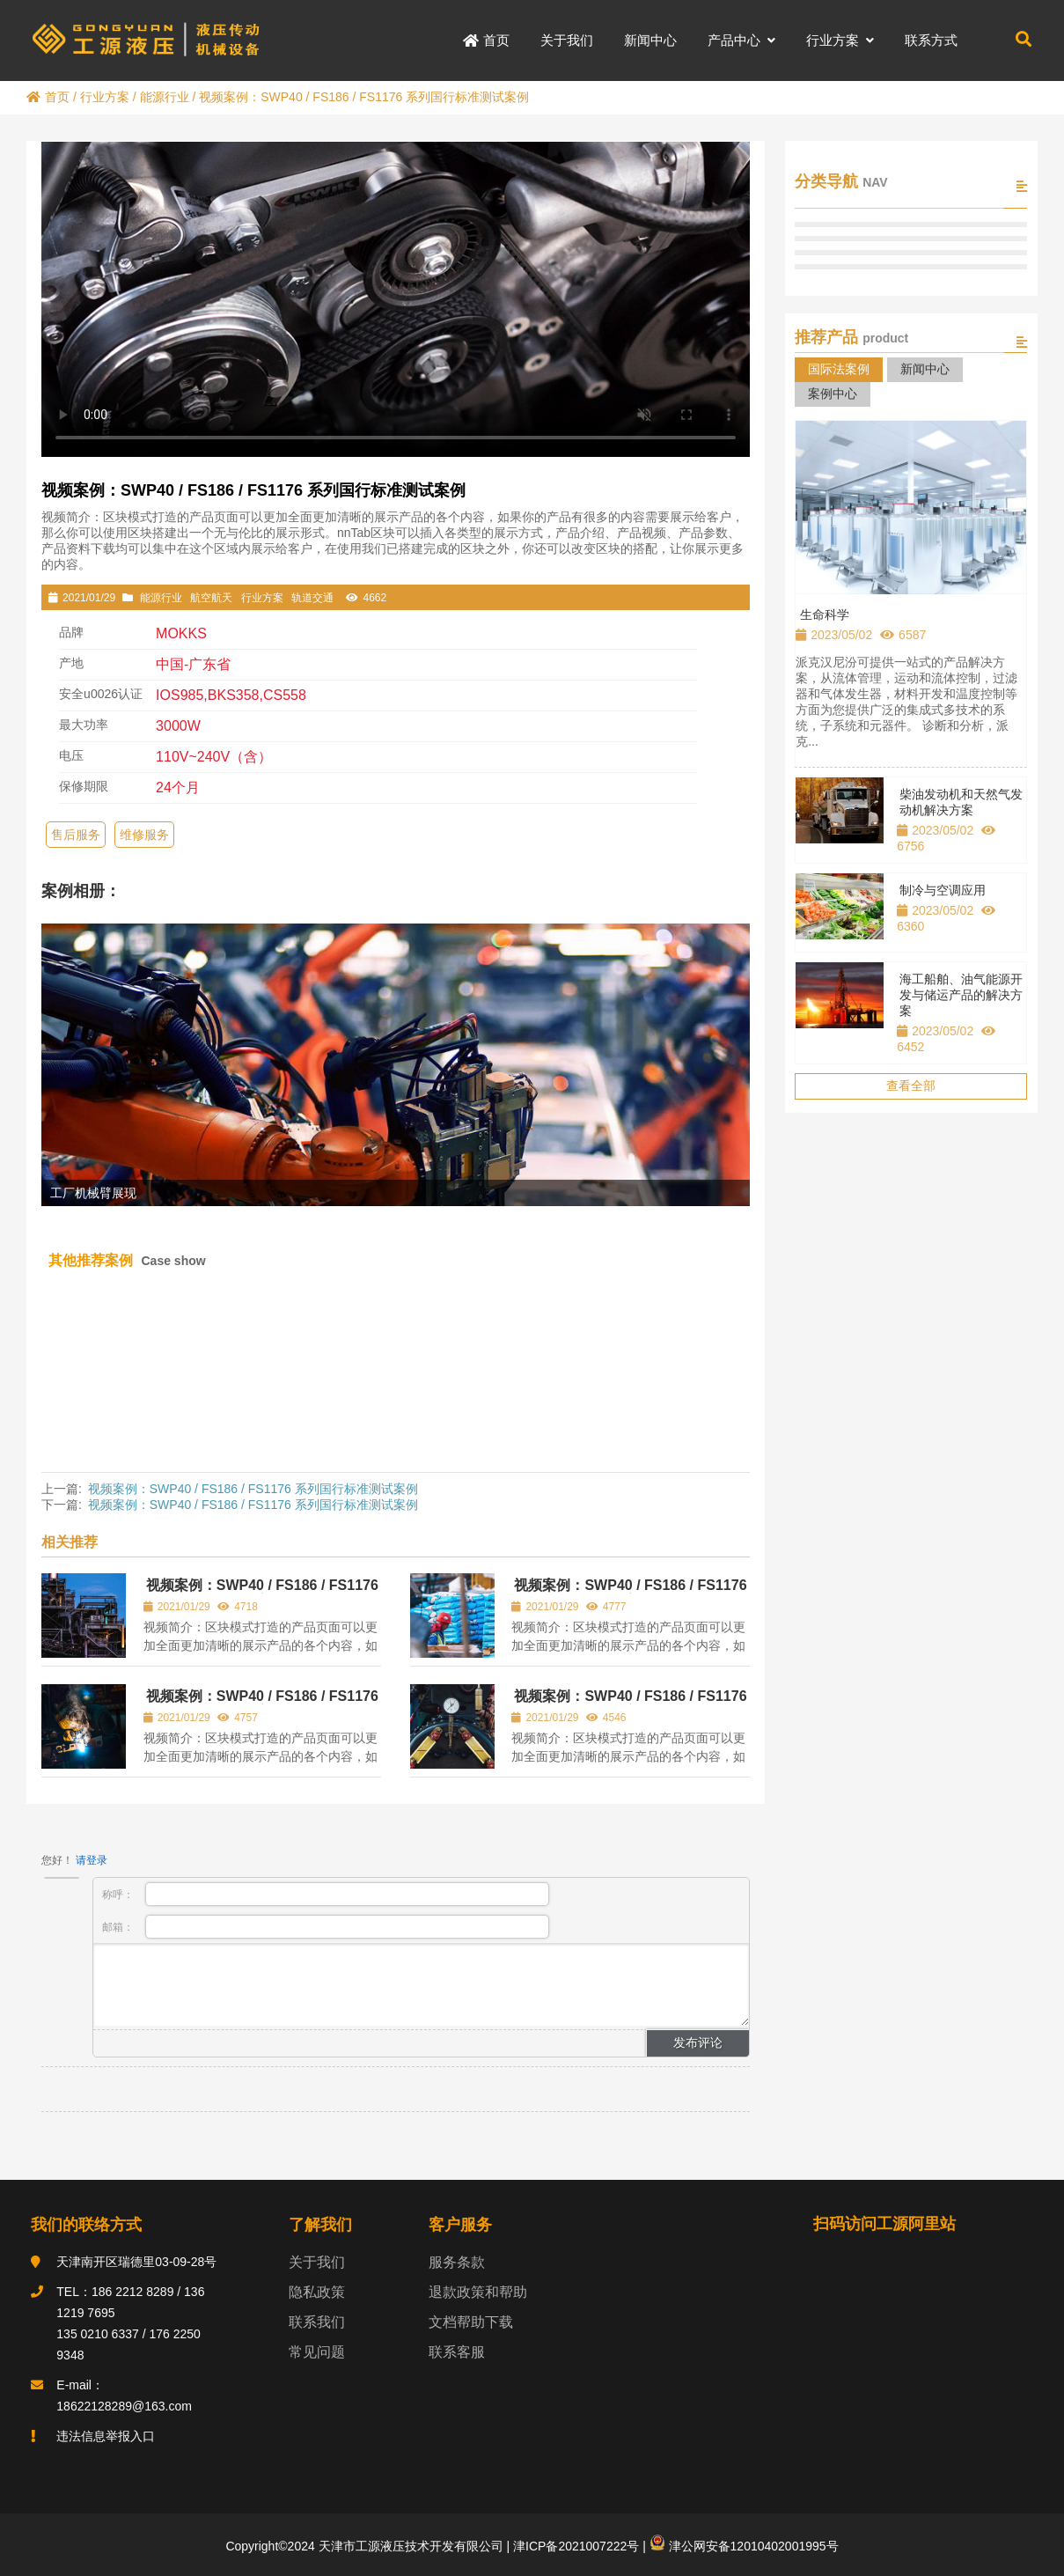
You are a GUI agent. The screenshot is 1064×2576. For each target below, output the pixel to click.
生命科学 (824, 614)
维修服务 (144, 835)
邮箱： (325, 1927)
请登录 (91, 1860)
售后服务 (75, 835)
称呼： (325, 1894)
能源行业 (164, 97)
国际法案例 (839, 369)
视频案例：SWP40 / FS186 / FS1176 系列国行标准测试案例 (253, 1489)
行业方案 (104, 97)
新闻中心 (925, 369)
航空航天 (211, 598)
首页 (48, 97)
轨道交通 (312, 598)
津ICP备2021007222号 (574, 2546)
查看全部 (911, 1085)
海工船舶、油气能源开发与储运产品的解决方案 (961, 995)
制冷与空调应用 (942, 890)
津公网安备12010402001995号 (744, 2546)
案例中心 (832, 393)
